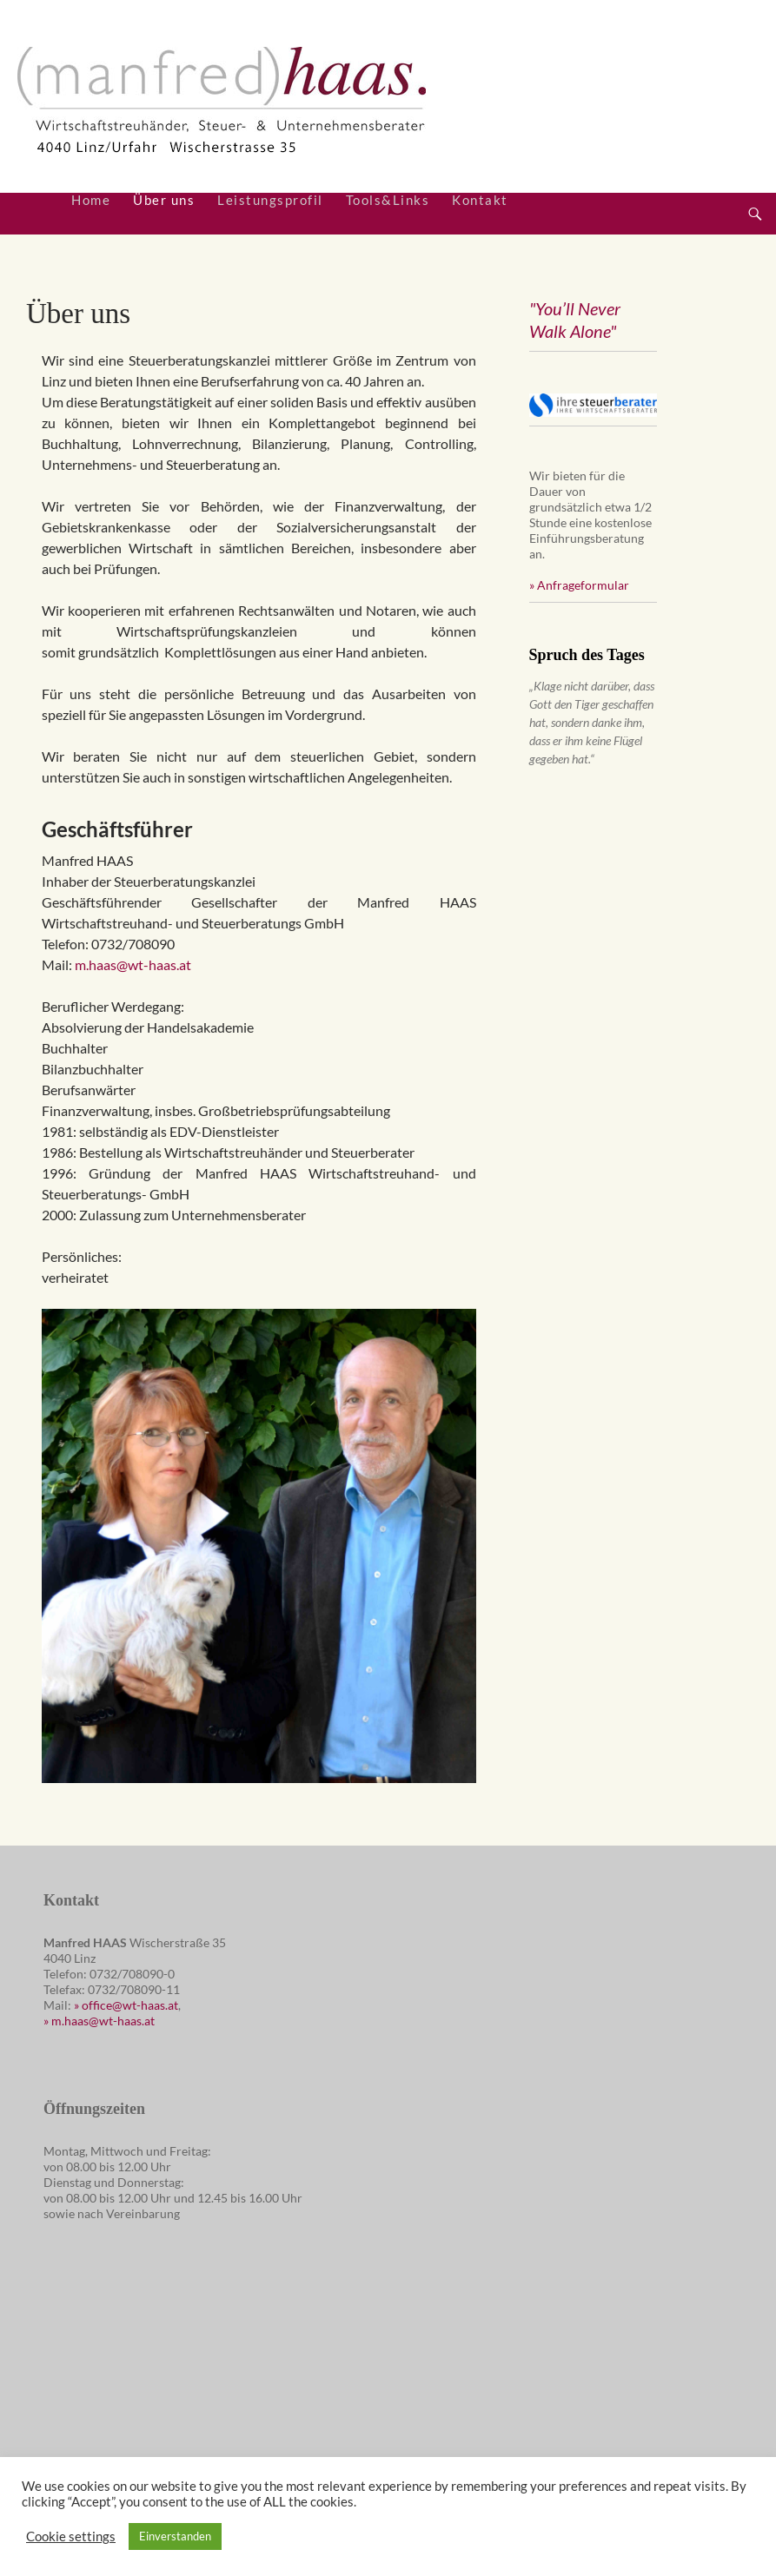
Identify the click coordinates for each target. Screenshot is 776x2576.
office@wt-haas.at (130, 2005)
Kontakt (480, 200)
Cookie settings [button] (71, 2536)
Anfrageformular (583, 585)
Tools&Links (388, 200)
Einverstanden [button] (175, 2536)
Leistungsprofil (270, 200)
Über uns (164, 200)
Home (90, 200)
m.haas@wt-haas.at (133, 964)
